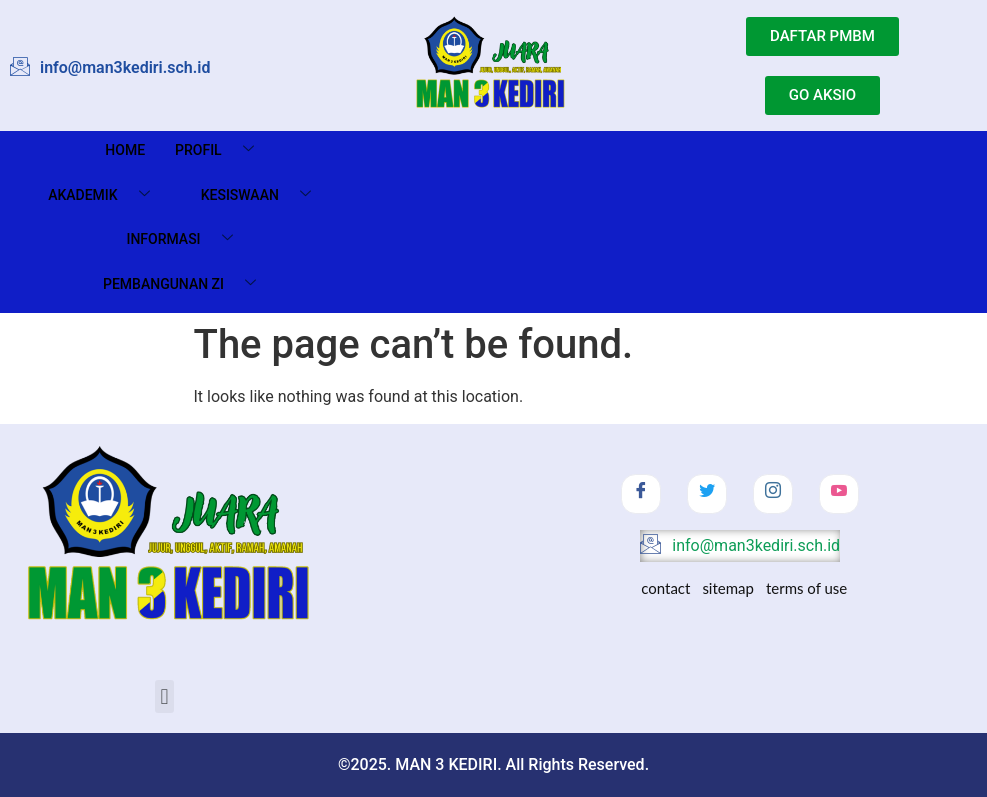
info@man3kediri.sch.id (740, 546)
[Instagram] (773, 494)
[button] (164, 696)
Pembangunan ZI (187, 284)
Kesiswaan (263, 195)
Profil (222, 150)
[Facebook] (641, 494)
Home (125, 150)
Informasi (186, 239)
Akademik (106, 195)
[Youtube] (839, 494)
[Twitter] (707, 494)
